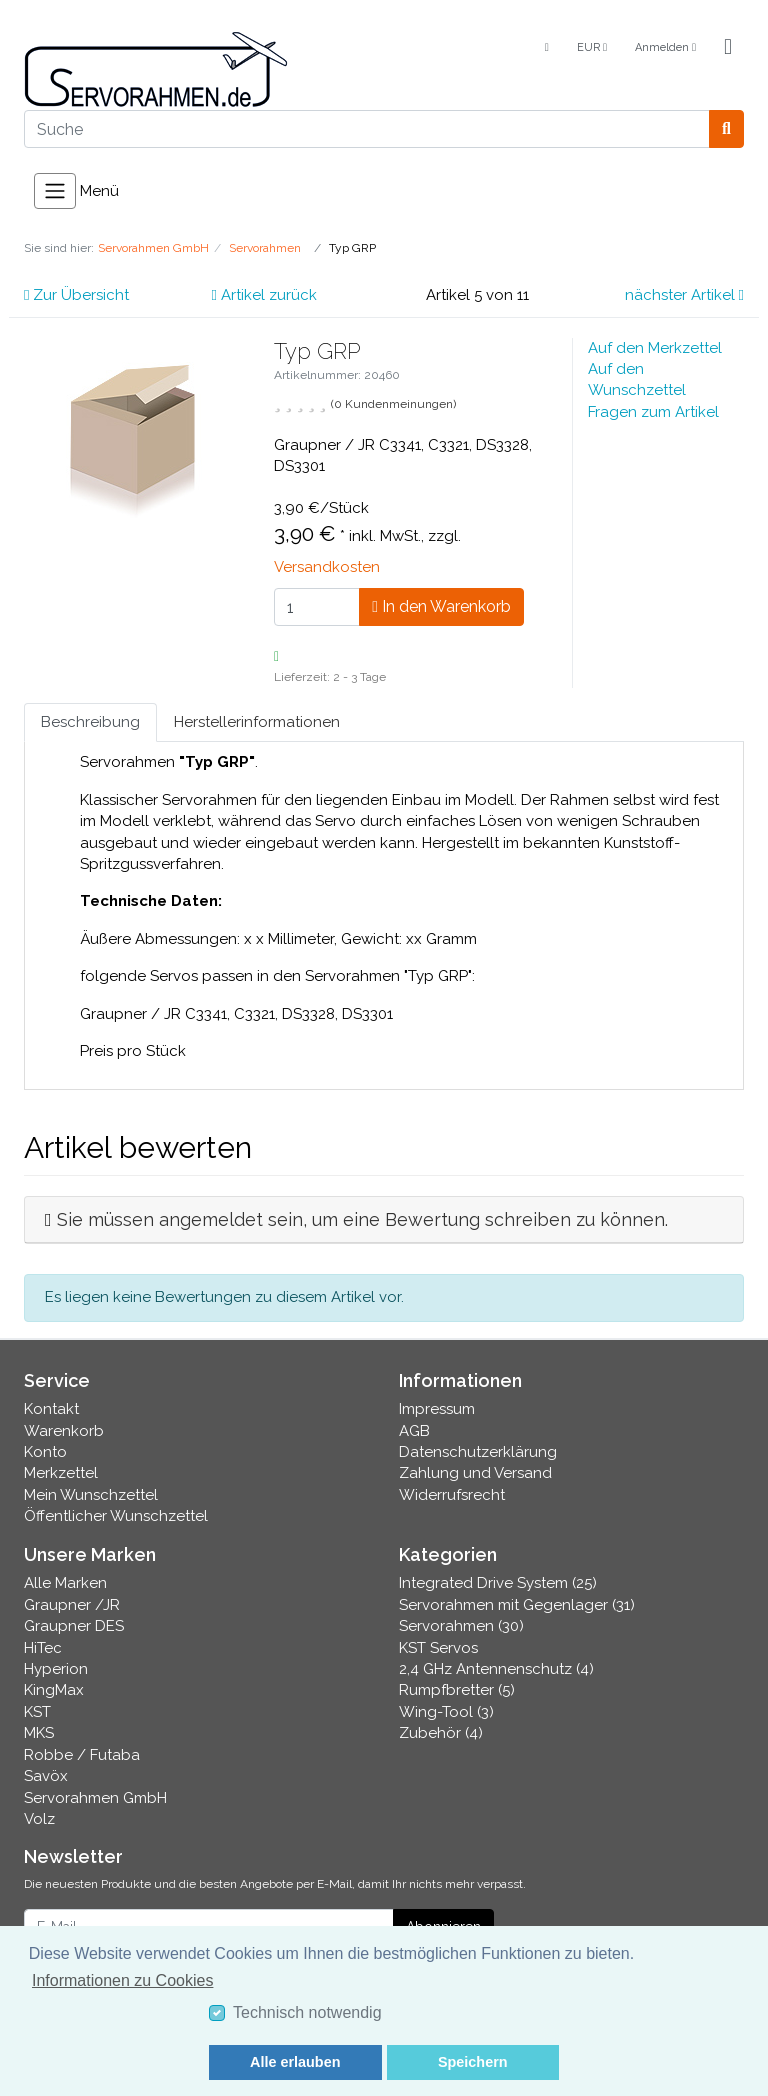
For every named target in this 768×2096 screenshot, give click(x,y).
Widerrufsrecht (452, 1495)
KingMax (54, 1690)
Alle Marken (65, 1583)
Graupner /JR (72, 1605)
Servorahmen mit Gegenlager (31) (517, 1605)
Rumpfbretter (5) (457, 1690)
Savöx (46, 1776)
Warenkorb (64, 1431)
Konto (45, 1452)
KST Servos (438, 1648)
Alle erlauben (295, 2062)
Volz (39, 1819)
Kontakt (51, 1409)
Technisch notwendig (307, 2012)
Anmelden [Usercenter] (665, 47)
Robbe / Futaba (82, 1755)
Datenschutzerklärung (478, 1452)
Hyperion (56, 1669)
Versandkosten (327, 567)
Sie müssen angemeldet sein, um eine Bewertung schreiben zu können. (362, 1219)
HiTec (43, 1648)
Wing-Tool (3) (446, 1712)
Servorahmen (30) (461, 1626)
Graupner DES (74, 1626)
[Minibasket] (728, 48)
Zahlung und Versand (475, 1473)
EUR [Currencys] (592, 47)
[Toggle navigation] (55, 191)
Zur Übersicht (76, 295)
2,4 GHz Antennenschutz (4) (496, 1669)
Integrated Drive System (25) (498, 1583)
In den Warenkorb (441, 606)
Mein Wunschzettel (91, 1495)
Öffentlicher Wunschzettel (116, 1516)
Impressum (437, 1409)
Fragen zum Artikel (653, 412)
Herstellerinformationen (257, 722)
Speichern (473, 2062)
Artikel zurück (264, 295)
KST (37, 1712)
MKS (39, 1733)
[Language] (545, 48)
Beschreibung (90, 722)
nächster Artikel (684, 295)
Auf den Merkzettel (655, 348)
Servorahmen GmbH (95, 1798)
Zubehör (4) (441, 1733)
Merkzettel (61, 1473)
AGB (414, 1431)
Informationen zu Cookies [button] (122, 1980)
